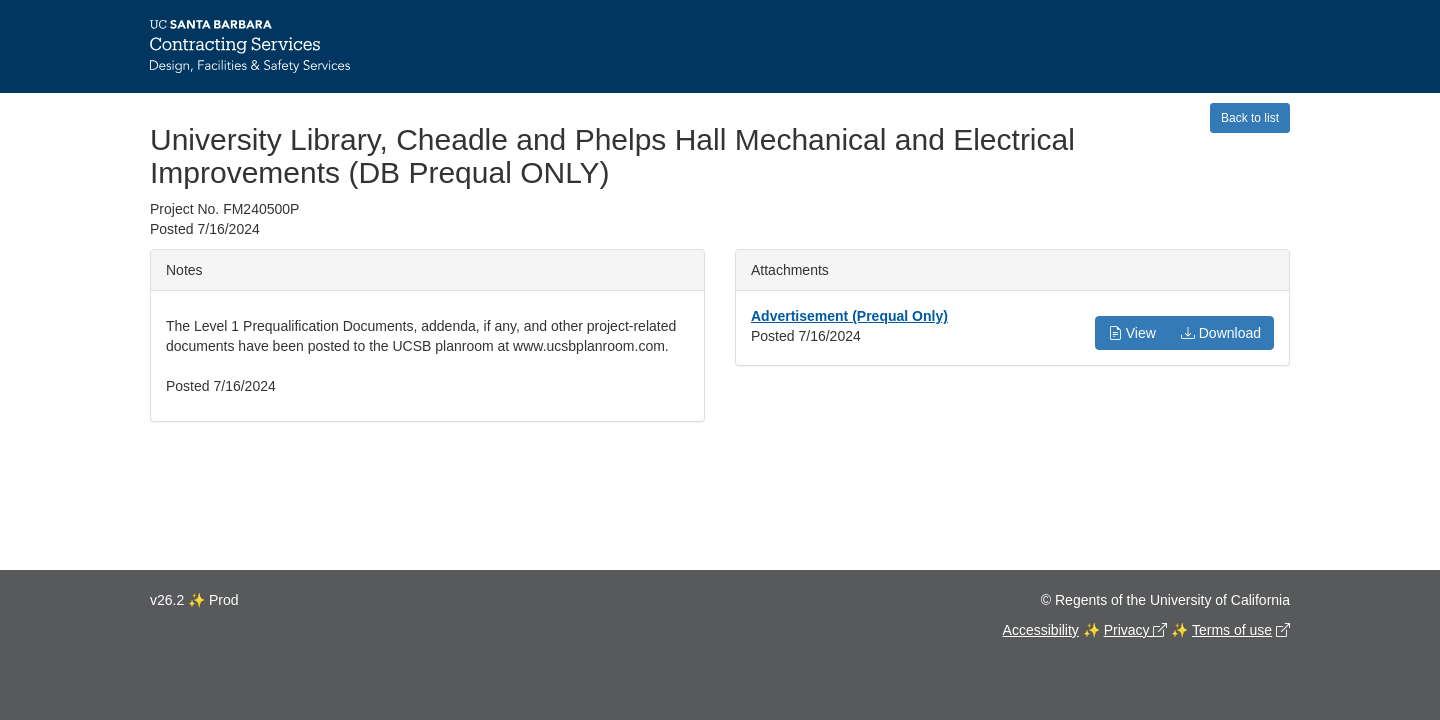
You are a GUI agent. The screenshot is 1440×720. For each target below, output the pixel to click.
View (1132, 333)
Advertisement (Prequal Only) (849, 316)
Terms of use (1232, 630)
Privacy (1129, 630)
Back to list (1250, 118)
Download (1221, 333)
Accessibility (1041, 630)
